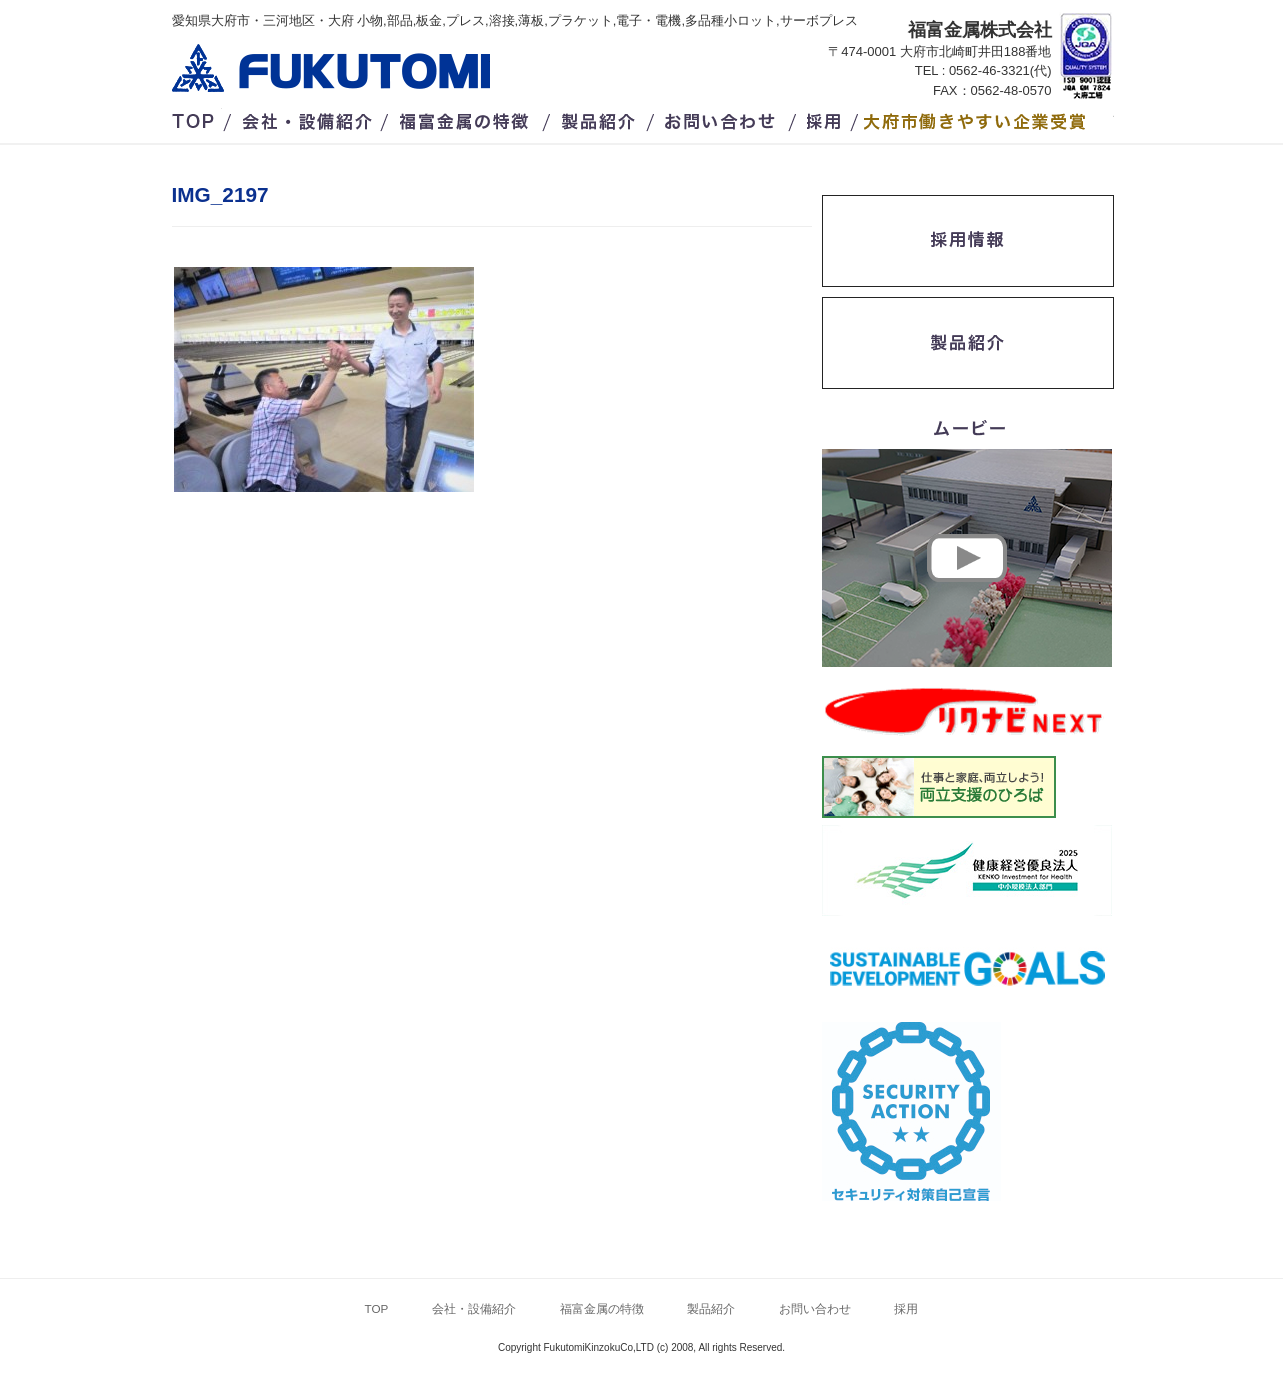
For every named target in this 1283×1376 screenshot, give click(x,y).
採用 (827, 118)
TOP (197, 118)
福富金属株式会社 (331, 68)
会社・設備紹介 (308, 118)
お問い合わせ (722, 118)
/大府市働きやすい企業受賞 (989, 118)
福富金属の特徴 (469, 118)
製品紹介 (601, 118)
